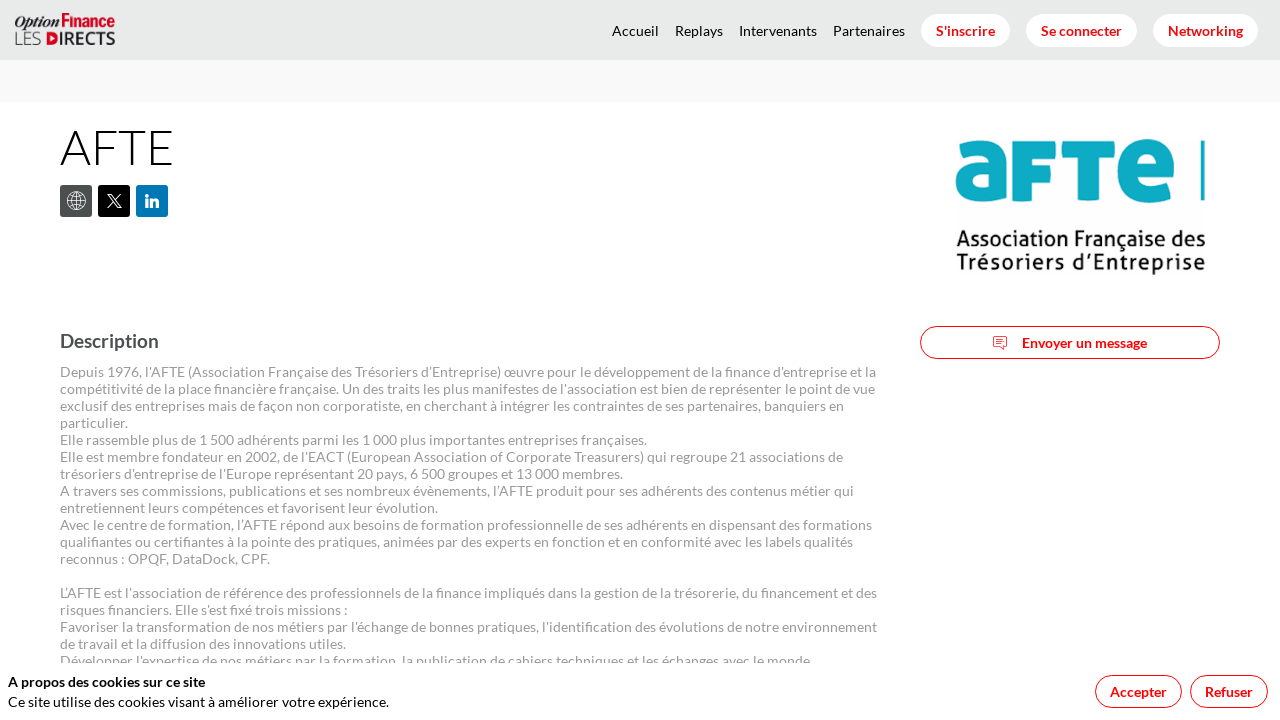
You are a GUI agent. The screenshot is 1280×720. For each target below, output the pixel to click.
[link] (635, 30)
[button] (965, 30)
